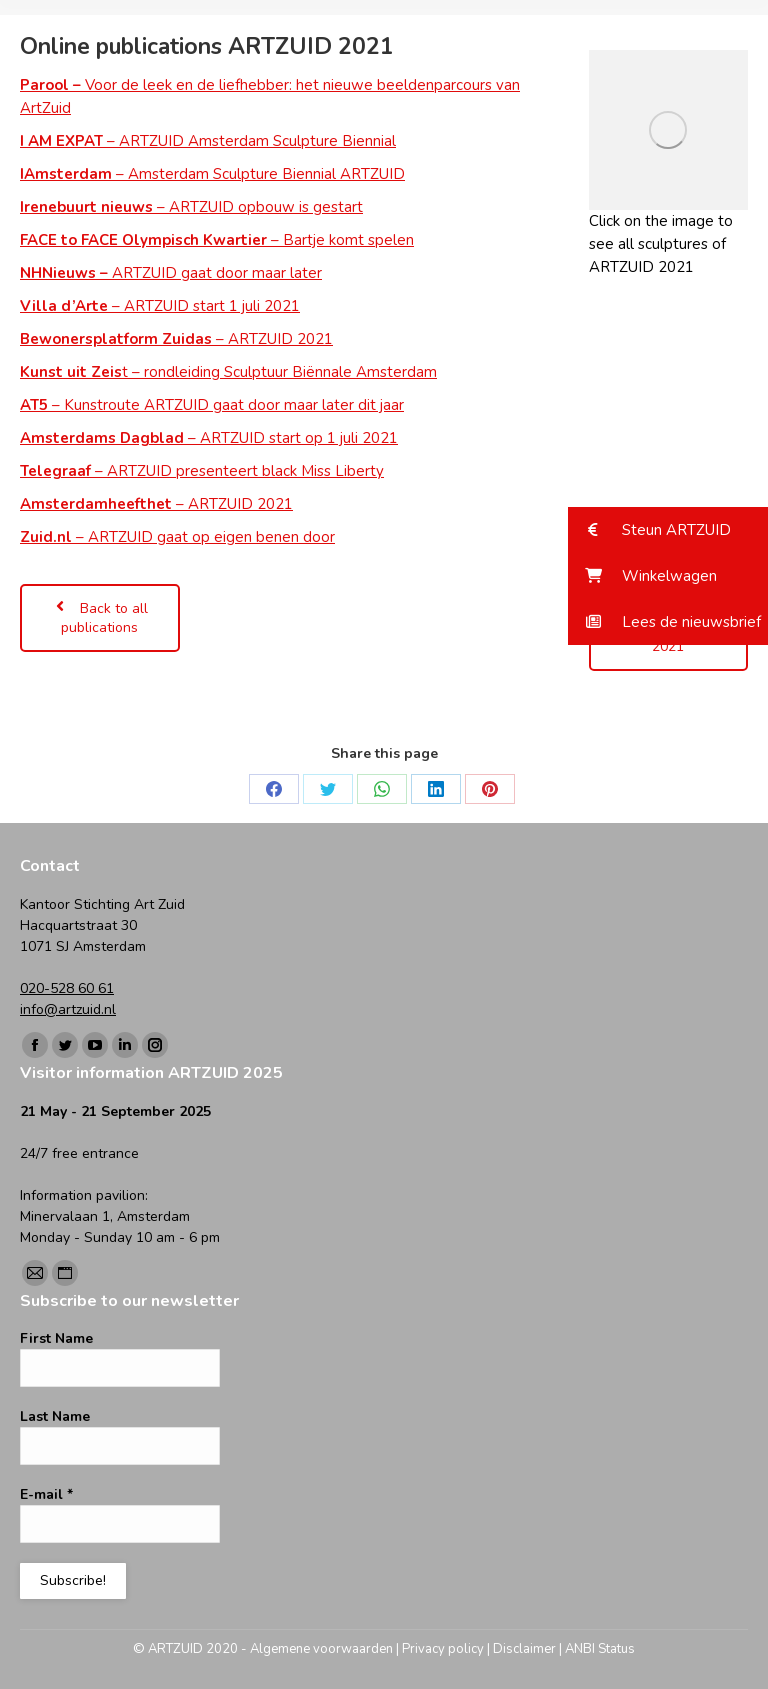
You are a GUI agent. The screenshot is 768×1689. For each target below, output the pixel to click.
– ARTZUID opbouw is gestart (191, 207)
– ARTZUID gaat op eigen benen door (177, 537)
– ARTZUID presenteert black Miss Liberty (202, 471)
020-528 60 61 (67, 988)
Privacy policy (443, 1649)
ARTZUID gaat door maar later (171, 273)
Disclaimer (524, 1649)
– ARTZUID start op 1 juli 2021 (209, 438)
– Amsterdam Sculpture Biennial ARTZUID (212, 174)
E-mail (46, 1494)
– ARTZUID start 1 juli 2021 (160, 306)
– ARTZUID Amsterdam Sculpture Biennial (208, 141)
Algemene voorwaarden (321, 1649)
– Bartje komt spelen (217, 240)
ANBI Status (600, 1649)
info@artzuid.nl (68, 1009)
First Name (56, 1338)
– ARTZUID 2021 (176, 339)
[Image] (669, 130)
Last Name (55, 1416)
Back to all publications (100, 618)
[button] (668, 530)
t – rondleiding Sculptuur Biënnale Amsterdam (228, 372)
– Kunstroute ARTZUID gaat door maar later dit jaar (212, 405)
